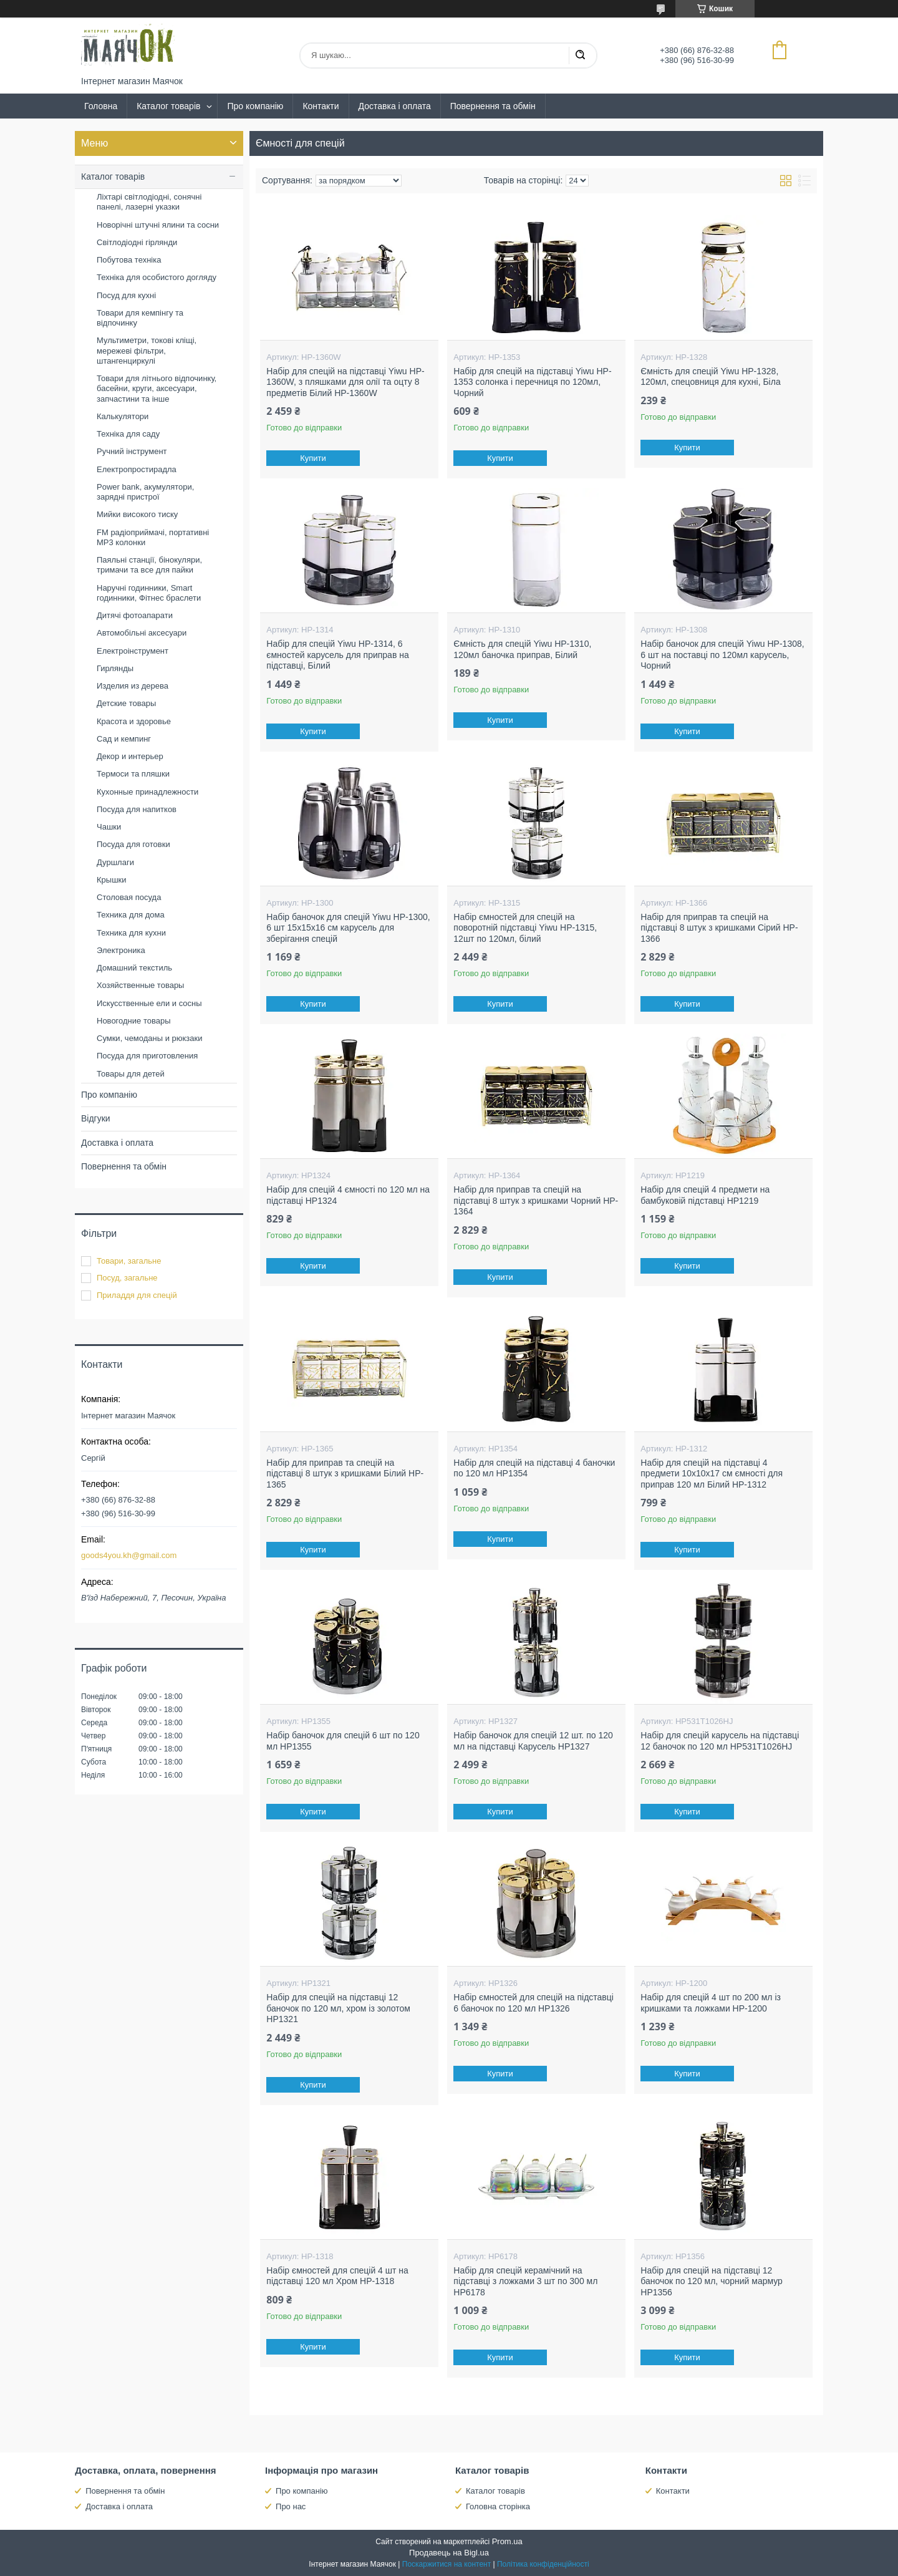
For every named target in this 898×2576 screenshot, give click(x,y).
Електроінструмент (132, 651)
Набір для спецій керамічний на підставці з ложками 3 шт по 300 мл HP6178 (525, 2281)
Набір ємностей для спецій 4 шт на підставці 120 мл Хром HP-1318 (337, 2276)
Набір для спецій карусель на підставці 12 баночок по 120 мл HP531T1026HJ (719, 1740)
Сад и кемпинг (124, 738)
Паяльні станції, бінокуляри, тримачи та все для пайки (149, 564)
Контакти (320, 106)
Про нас (291, 2506)
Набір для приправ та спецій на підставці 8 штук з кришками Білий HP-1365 (344, 1473)
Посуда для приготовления (147, 1055)
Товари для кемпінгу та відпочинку (140, 317)
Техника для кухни (131, 932)
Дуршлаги (115, 862)
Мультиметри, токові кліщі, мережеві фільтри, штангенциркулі (146, 351)
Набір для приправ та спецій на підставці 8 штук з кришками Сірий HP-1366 (719, 928)
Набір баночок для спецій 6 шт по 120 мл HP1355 (342, 1740)
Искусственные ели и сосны (149, 1003)
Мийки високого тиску (137, 514)
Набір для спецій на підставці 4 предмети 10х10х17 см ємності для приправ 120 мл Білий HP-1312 (711, 1473)
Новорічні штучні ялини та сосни (158, 225)
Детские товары (126, 703)
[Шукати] (580, 55)
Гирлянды (115, 668)
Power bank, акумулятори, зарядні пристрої (145, 491)
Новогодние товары (133, 1020)
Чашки (109, 826)
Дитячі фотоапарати (135, 615)
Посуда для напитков (136, 809)
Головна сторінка (498, 2506)
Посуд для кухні (126, 295)
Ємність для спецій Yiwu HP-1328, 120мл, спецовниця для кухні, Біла (710, 376)
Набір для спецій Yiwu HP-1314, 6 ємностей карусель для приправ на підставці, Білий (337, 655)
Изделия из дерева (132, 685)
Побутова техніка (129, 259)
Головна (100, 106)
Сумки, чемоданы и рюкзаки (150, 1038)
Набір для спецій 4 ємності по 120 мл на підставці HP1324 (348, 1195)
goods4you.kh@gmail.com (128, 1555)
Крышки (112, 879)
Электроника (121, 950)
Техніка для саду (128, 433)
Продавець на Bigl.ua (449, 2552)
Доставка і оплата (395, 106)
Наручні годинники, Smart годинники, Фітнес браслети (149, 593)
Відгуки (95, 1118)
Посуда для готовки (133, 844)
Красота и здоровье (134, 721)
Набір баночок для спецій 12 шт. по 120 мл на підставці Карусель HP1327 (532, 1740)
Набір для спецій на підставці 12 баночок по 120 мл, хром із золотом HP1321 (338, 2008)
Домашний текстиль (134, 967)
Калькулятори (122, 416)
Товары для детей (131, 1073)
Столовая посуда (129, 897)
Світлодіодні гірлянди (137, 242)
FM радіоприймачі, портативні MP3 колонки (153, 537)
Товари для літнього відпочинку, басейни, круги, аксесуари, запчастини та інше (156, 389)
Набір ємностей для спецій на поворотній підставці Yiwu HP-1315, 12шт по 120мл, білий (525, 928)
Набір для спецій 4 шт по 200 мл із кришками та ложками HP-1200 (710, 2002)
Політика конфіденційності (543, 2564)
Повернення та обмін (493, 106)
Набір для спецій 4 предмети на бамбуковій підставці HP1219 (705, 1195)
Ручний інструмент (132, 451)
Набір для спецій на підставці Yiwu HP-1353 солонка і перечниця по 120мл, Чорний (532, 382)
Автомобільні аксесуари (141, 632)
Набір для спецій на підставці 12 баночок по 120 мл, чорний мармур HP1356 (711, 2281)
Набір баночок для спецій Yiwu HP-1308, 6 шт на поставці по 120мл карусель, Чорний (722, 655)
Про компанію (255, 106)
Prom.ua (507, 2541)
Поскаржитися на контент (446, 2564)
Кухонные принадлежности (147, 792)
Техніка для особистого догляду (156, 277)
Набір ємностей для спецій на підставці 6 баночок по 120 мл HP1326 (533, 2002)
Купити (314, 458)
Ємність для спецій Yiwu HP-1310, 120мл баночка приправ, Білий (522, 649)
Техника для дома (131, 914)
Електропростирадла (136, 469)
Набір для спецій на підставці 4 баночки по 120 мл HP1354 (534, 1468)
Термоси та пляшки (133, 773)
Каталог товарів (168, 106)
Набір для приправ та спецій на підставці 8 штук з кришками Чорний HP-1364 (535, 1200)
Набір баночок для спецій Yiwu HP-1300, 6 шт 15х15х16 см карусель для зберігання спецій (348, 928)
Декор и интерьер (130, 756)
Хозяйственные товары (140, 985)
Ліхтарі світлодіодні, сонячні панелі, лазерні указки (149, 201)
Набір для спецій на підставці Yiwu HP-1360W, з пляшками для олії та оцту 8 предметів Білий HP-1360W (345, 382)
